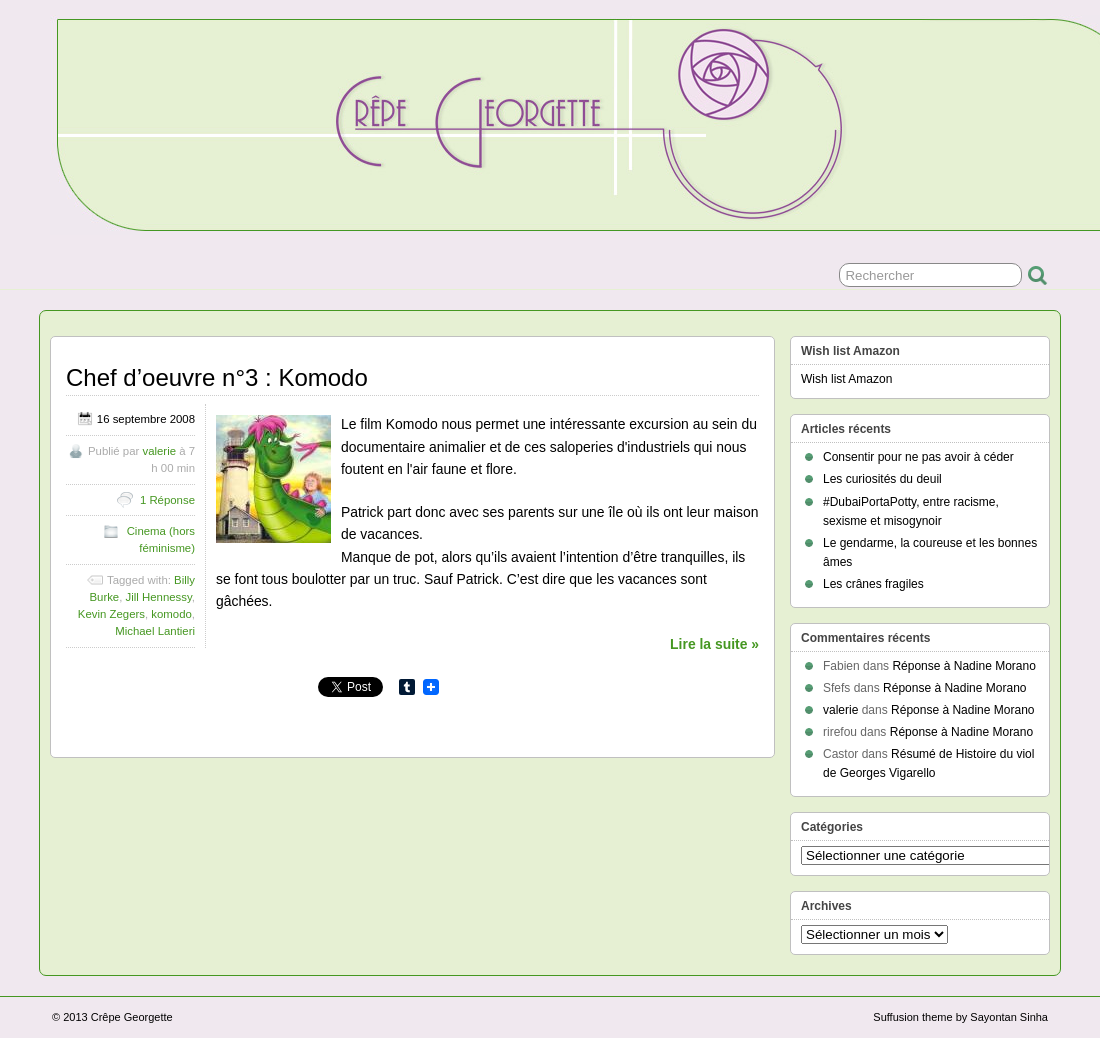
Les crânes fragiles (873, 584)
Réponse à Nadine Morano (963, 666)
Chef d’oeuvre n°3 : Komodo (217, 377)
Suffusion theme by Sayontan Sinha (960, 1017)
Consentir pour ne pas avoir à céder (918, 457)
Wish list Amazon (846, 379)
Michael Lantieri (155, 631)
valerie (159, 451)
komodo (171, 614)
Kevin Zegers (111, 614)
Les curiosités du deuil (882, 479)
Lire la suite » (714, 644)
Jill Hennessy (159, 597)
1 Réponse (167, 500)
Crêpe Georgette (132, 1017)
